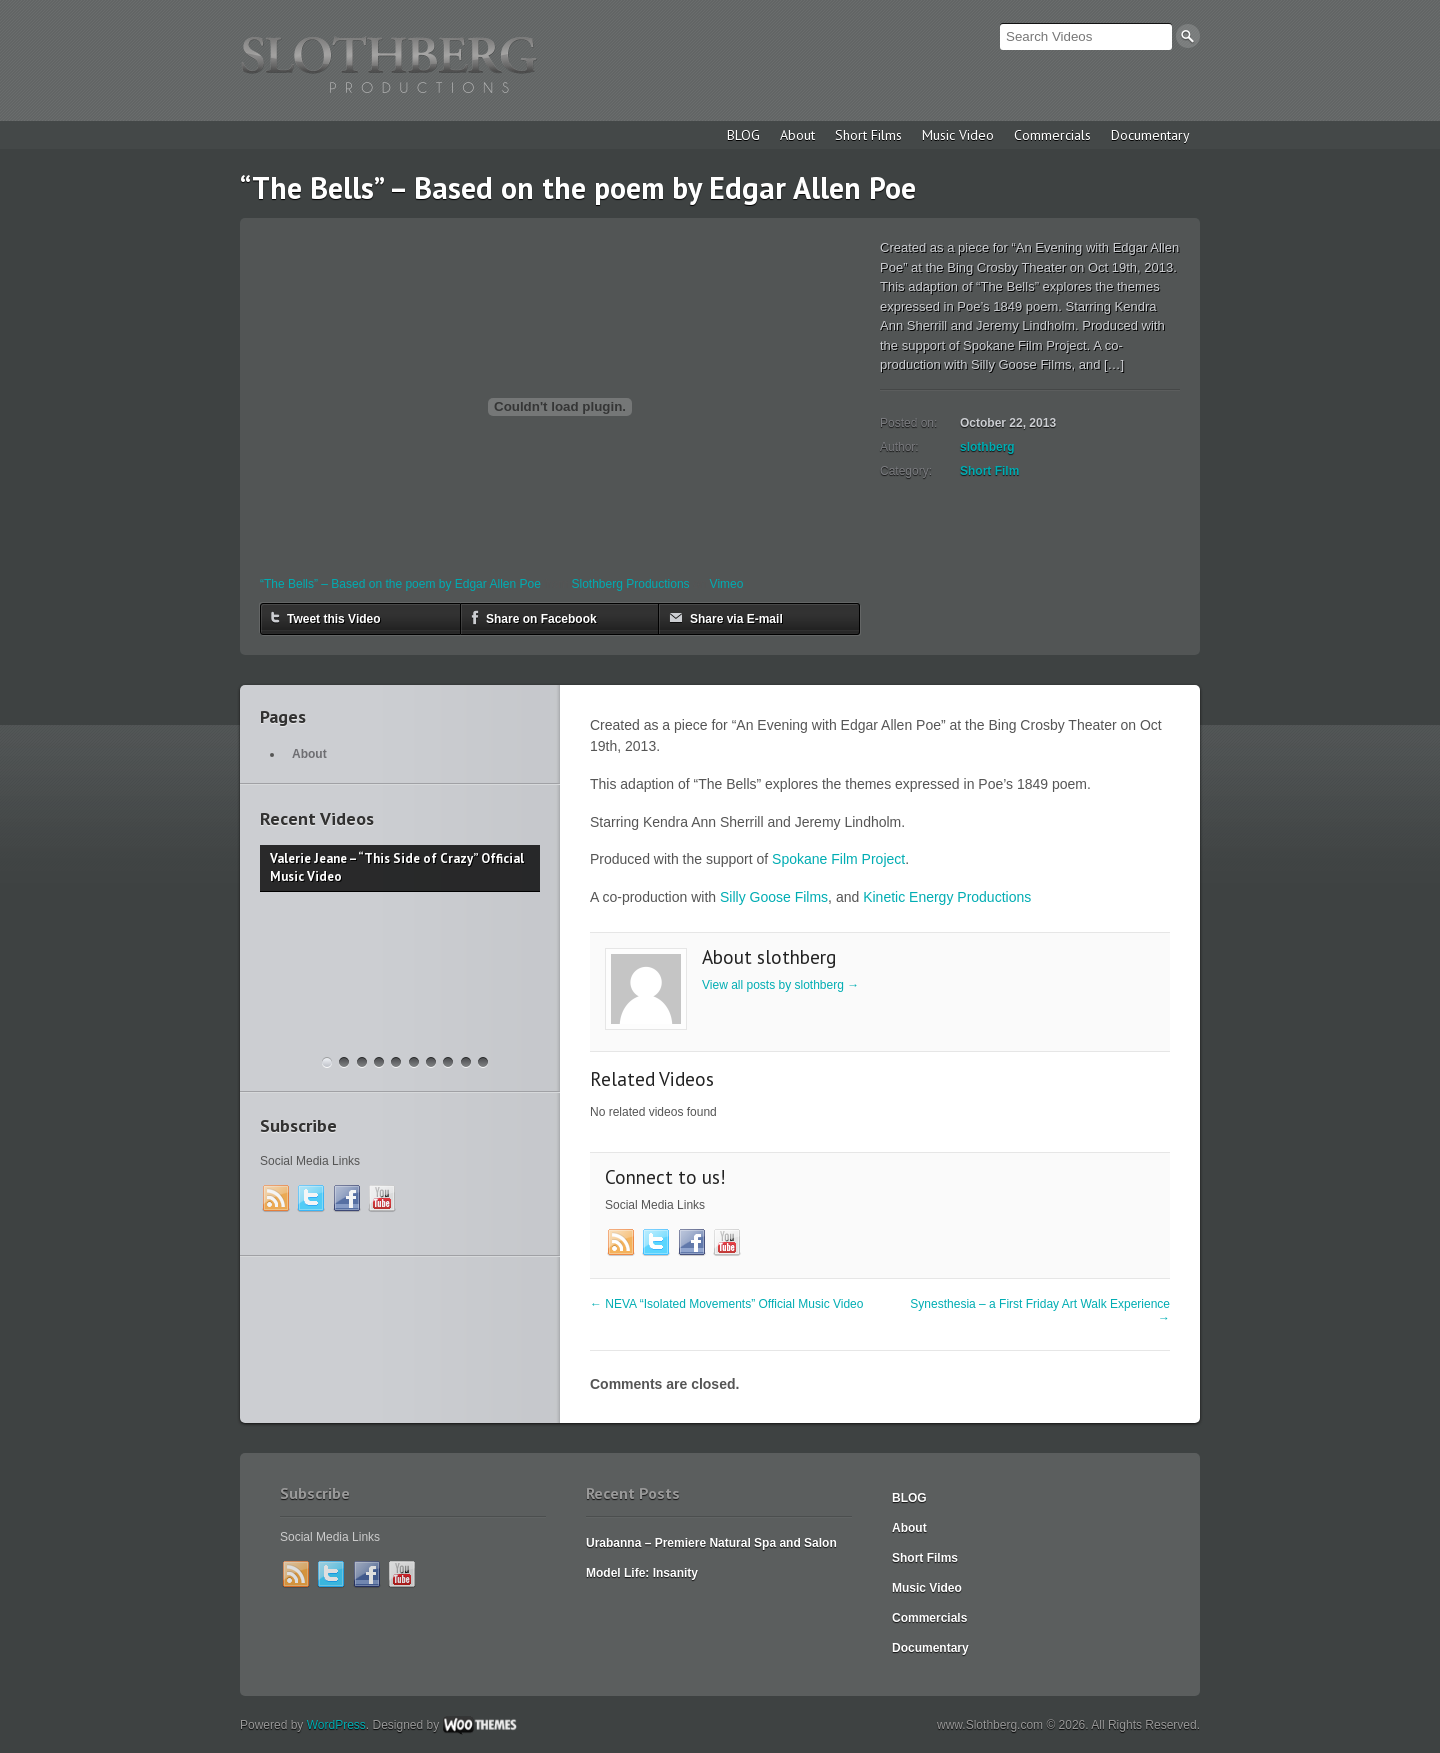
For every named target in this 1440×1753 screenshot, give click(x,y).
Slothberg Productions (631, 584)
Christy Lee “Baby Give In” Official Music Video (431, 1062)
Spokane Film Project (838, 859)
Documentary (1150, 135)
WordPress (336, 1725)
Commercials (1052, 135)
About (797, 135)
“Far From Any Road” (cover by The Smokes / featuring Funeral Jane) (448, 1062)
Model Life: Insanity (642, 1573)
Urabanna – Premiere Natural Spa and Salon (711, 1543)
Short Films (868, 135)
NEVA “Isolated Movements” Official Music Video (726, 1304)
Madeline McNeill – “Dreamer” (414, 1062)
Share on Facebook (534, 617)
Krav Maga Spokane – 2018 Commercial (344, 1062)
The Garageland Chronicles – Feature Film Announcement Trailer (362, 1062)
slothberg (987, 447)
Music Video (958, 135)
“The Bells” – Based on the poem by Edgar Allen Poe (400, 584)
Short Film (989, 471)
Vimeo (727, 584)
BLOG (743, 135)
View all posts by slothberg (780, 985)
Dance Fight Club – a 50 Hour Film (483, 1062)
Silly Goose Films (774, 897)
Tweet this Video (326, 617)
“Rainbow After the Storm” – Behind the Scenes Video (396, 1062)
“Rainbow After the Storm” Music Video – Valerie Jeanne (379, 1062)
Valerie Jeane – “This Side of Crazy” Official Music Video (327, 1062)
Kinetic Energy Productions (947, 897)
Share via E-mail (726, 617)
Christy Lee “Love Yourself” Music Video (466, 1062)
